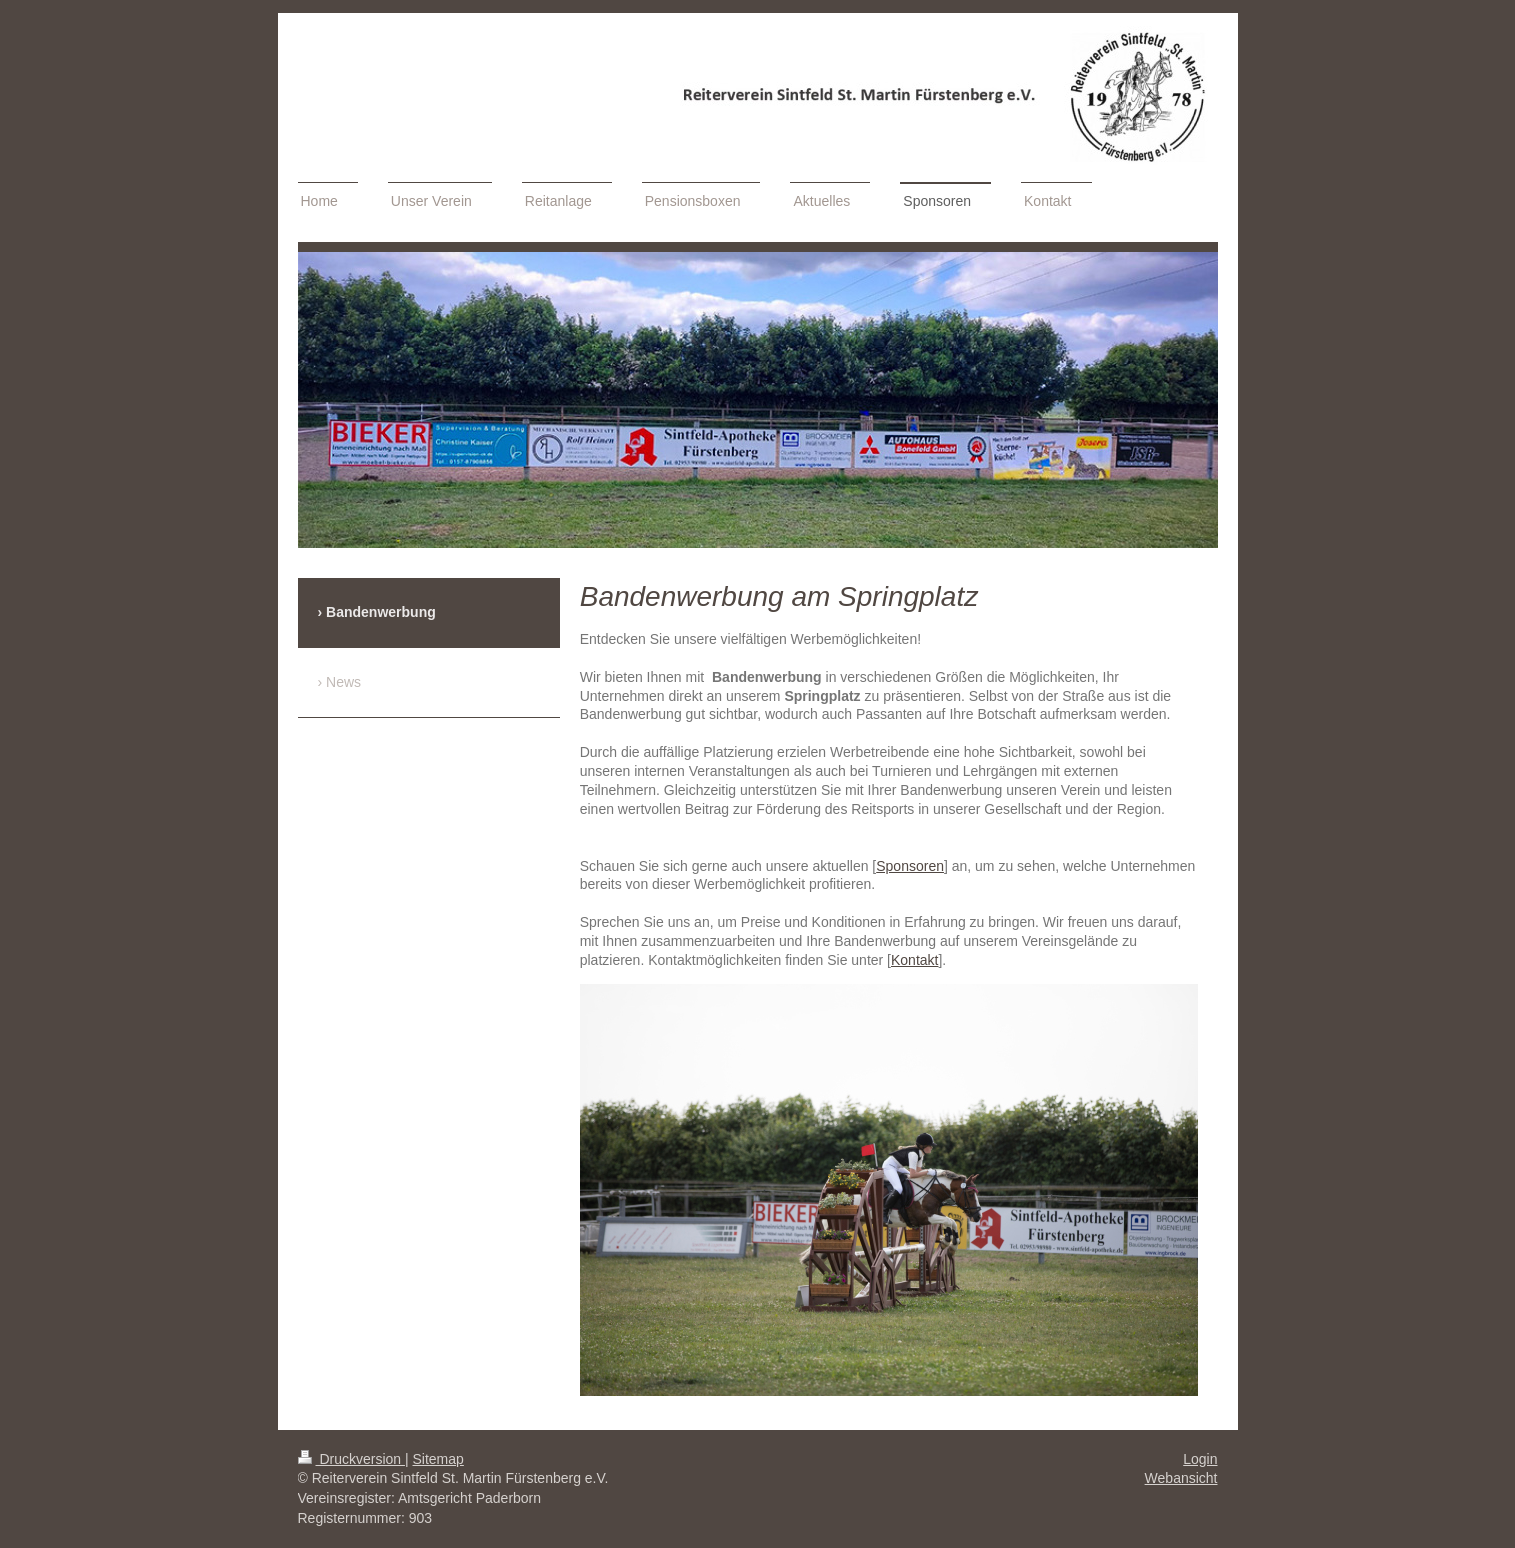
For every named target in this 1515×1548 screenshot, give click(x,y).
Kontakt (914, 960)
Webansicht (1181, 1478)
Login (1200, 1459)
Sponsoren (910, 866)
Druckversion (351, 1459)
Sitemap (438, 1459)
